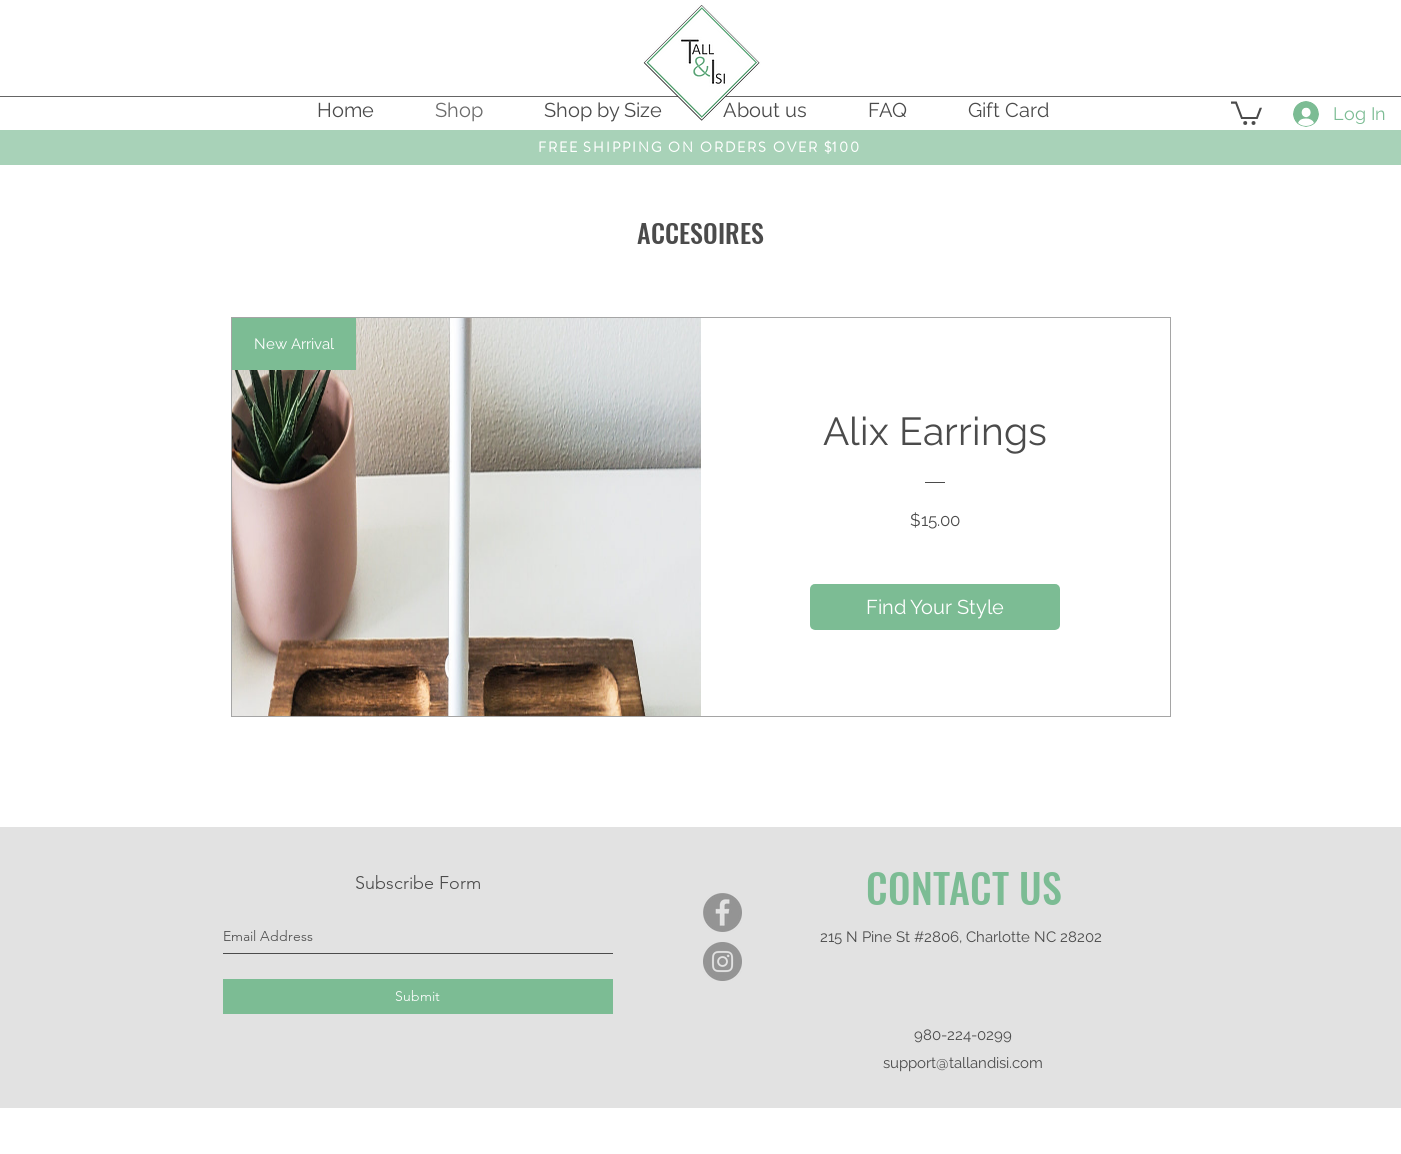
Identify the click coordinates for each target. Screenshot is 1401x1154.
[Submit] (418, 996)
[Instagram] (722, 961)
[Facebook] (722, 912)
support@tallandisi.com (963, 1063)
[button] (1246, 112)
